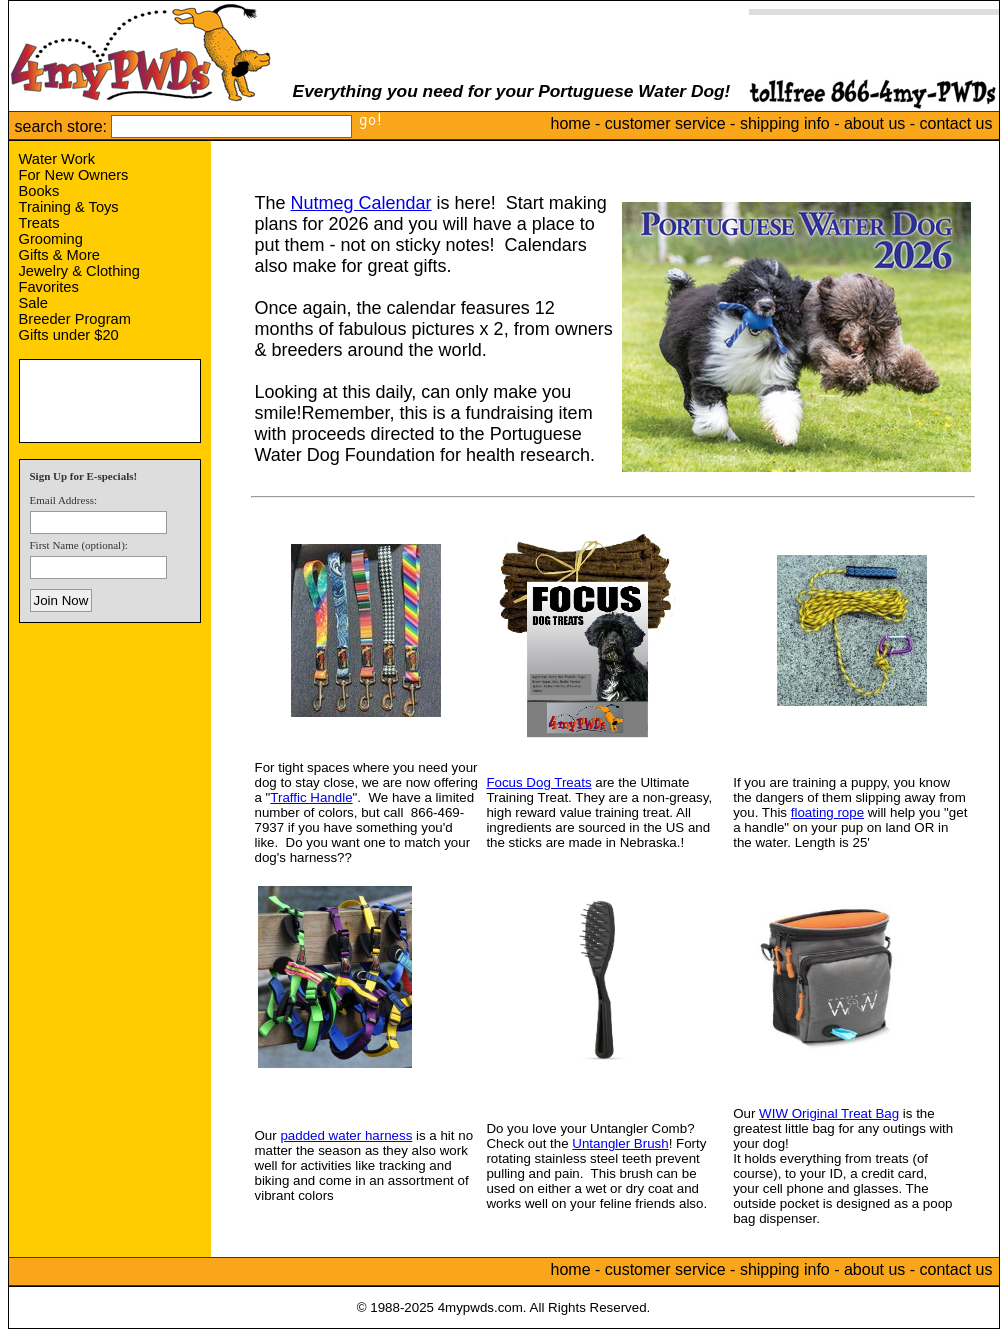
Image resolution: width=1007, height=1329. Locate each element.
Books (39, 191)
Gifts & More (59, 255)
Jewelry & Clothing (79, 271)
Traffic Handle (311, 797)
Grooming (51, 239)
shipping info (785, 123)
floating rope (827, 812)
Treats (39, 223)
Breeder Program (75, 319)
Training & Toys (69, 207)
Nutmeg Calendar (361, 203)
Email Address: (64, 500)
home (571, 123)
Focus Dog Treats (538, 782)
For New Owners (74, 175)
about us (874, 123)
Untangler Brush (620, 1143)
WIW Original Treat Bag (829, 1113)
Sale (33, 303)
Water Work (57, 159)
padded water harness (346, 1135)
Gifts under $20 (69, 335)
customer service (665, 123)
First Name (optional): (79, 545)
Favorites (49, 287)
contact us (956, 123)
